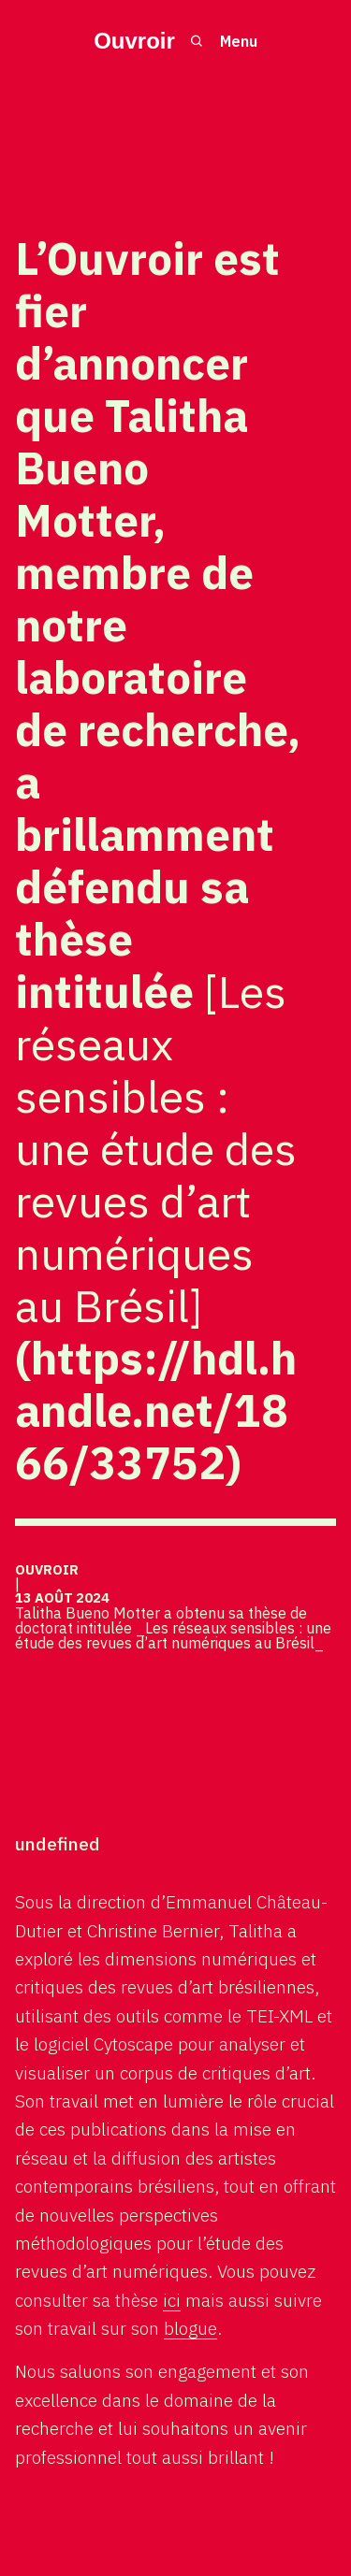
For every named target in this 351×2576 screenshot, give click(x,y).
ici (172, 2299)
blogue (190, 2327)
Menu (238, 41)
